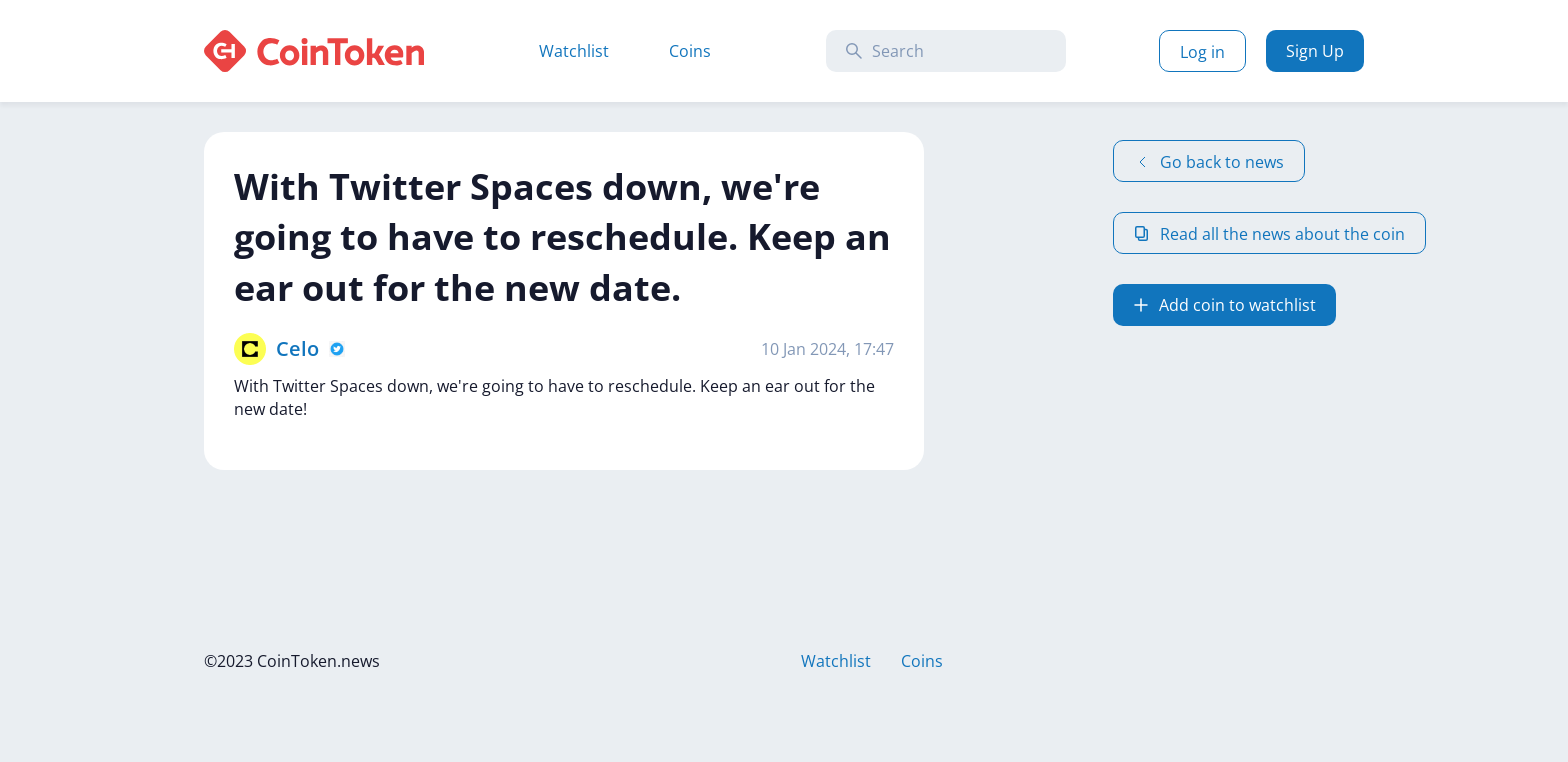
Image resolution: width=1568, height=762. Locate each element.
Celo (297, 348)
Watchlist (574, 51)
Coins (690, 51)
